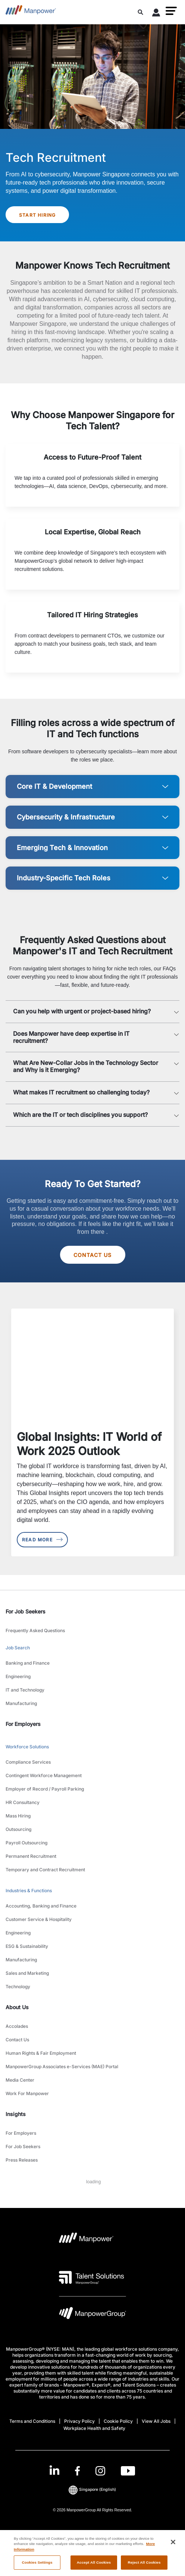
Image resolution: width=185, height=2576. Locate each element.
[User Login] (156, 13)
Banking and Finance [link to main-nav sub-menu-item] (28, 1663)
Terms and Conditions (32, 2421)
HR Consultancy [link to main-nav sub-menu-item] (23, 1802)
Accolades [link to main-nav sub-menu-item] (17, 2026)
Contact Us (92, 1255)
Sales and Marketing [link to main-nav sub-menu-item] (27, 1973)
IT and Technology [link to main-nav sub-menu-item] (25, 1690)
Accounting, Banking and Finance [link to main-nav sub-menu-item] (41, 1906)
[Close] (173, 2549)
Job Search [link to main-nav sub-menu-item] (18, 1647)
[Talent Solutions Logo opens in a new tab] (91, 2277)
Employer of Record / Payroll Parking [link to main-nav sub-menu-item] (45, 1789)
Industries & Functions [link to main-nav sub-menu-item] (29, 1890)
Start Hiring (37, 215)
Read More (42, 1539)
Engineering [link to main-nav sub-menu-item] (18, 1676)
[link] (92, 2470)
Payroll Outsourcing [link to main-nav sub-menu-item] (26, 1842)
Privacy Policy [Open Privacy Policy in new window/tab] (79, 2421)
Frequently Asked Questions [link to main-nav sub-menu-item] (35, 1630)
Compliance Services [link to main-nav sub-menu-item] (28, 1762)
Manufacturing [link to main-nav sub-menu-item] (21, 1703)
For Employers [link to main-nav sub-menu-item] (21, 2133)
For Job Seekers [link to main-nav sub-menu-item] (23, 2146)
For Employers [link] (23, 1724)
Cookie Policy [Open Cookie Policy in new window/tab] (118, 2421)
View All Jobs (156, 2421)
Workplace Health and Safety (94, 2428)
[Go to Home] (31, 12)
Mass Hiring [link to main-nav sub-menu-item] (18, 1816)
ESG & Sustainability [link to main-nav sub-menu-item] (27, 1946)
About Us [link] (17, 2007)
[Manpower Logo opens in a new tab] (86, 2240)
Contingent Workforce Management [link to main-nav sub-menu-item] (44, 1775)
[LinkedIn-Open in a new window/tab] (54, 2470)
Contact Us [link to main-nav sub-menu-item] (17, 2039)
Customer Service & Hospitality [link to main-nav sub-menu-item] (39, 1919)
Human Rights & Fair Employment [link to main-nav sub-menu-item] (41, 2053)
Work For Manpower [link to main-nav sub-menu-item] (27, 2093)
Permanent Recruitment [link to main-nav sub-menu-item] (31, 1856)
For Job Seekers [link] (26, 1611)
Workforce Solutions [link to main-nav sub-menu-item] (27, 1746)
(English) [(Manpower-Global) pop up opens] (92, 2489)
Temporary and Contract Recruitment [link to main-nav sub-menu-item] (45, 1869)
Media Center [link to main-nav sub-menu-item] (20, 2080)
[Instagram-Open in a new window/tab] (100, 2470)
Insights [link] (16, 2114)
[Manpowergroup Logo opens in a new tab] (92, 2315)
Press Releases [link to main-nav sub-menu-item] (22, 2160)
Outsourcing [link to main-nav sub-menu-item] (18, 1829)
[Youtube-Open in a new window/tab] (128, 2470)
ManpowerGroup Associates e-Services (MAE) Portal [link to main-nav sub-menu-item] (62, 2066)
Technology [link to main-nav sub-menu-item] (18, 1986)
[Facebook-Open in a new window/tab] (77, 2470)
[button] (171, 11)
